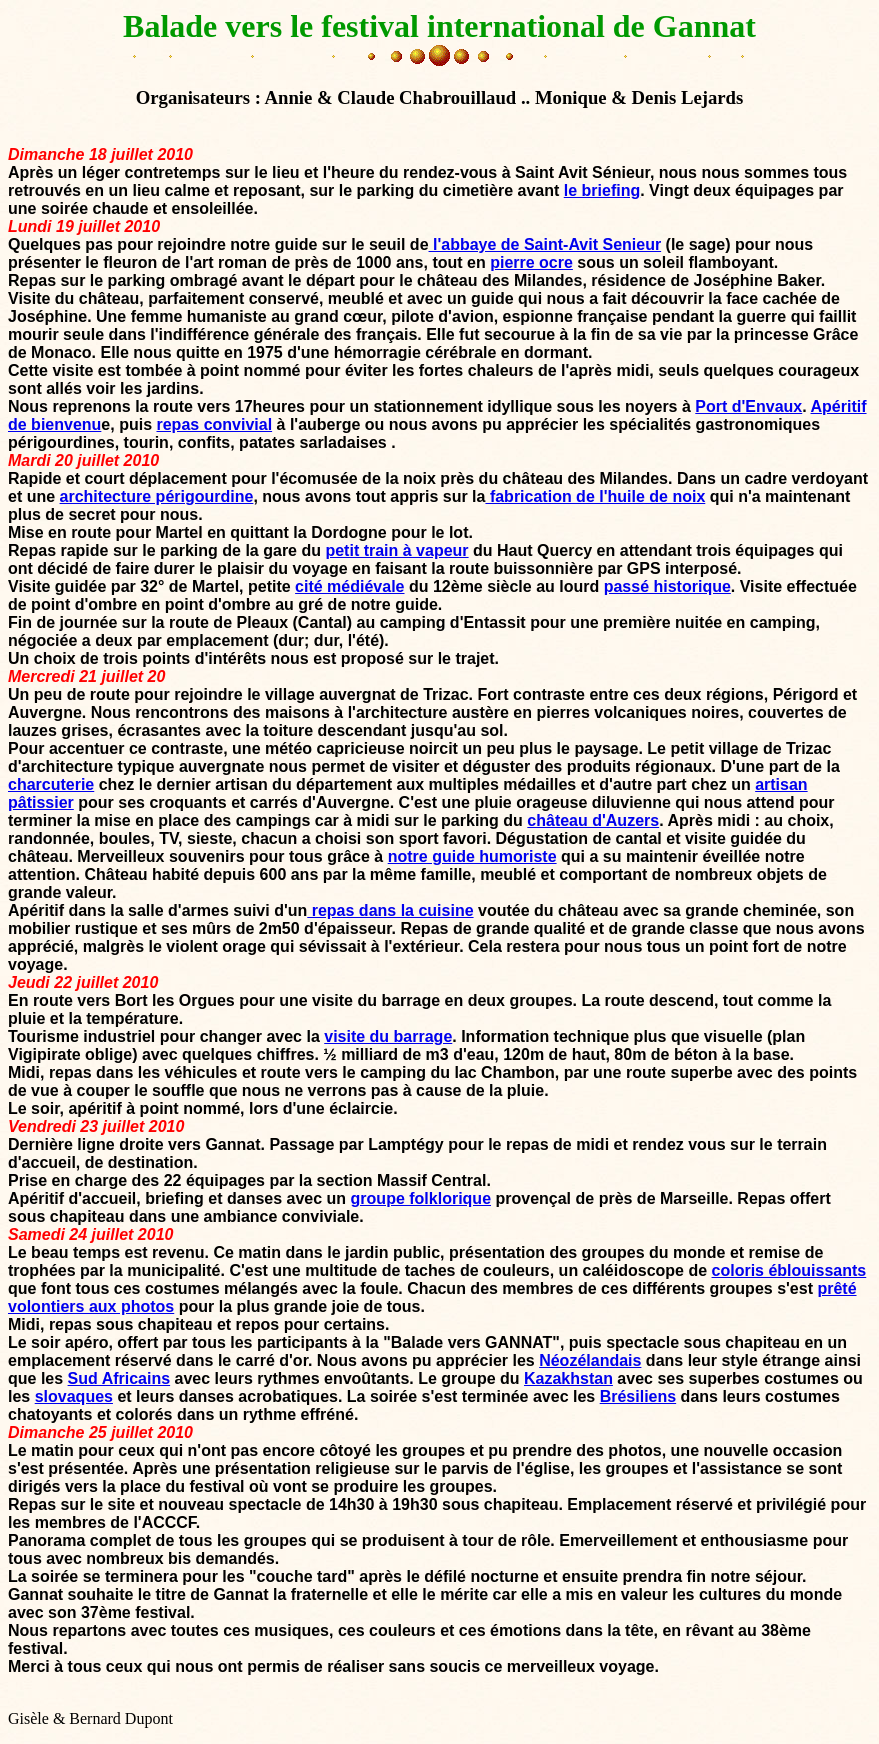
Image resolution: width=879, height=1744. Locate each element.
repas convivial (214, 424)
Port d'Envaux (748, 406)
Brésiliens (638, 1396)
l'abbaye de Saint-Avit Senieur (545, 244)
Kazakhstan (568, 1378)
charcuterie (51, 784)
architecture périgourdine (157, 496)
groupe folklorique (421, 1198)
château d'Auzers (593, 820)
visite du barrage (388, 1036)
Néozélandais (590, 1360)
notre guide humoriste (472, 856)
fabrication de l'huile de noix (595, 496)
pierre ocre (531, 262)
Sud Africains (119, 1378)
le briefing (602, 190)
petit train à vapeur (396, 550)
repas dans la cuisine (390, 910)
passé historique (667, 586)
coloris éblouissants (789, 1270)
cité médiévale (349, 586)
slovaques (74, 1396)
